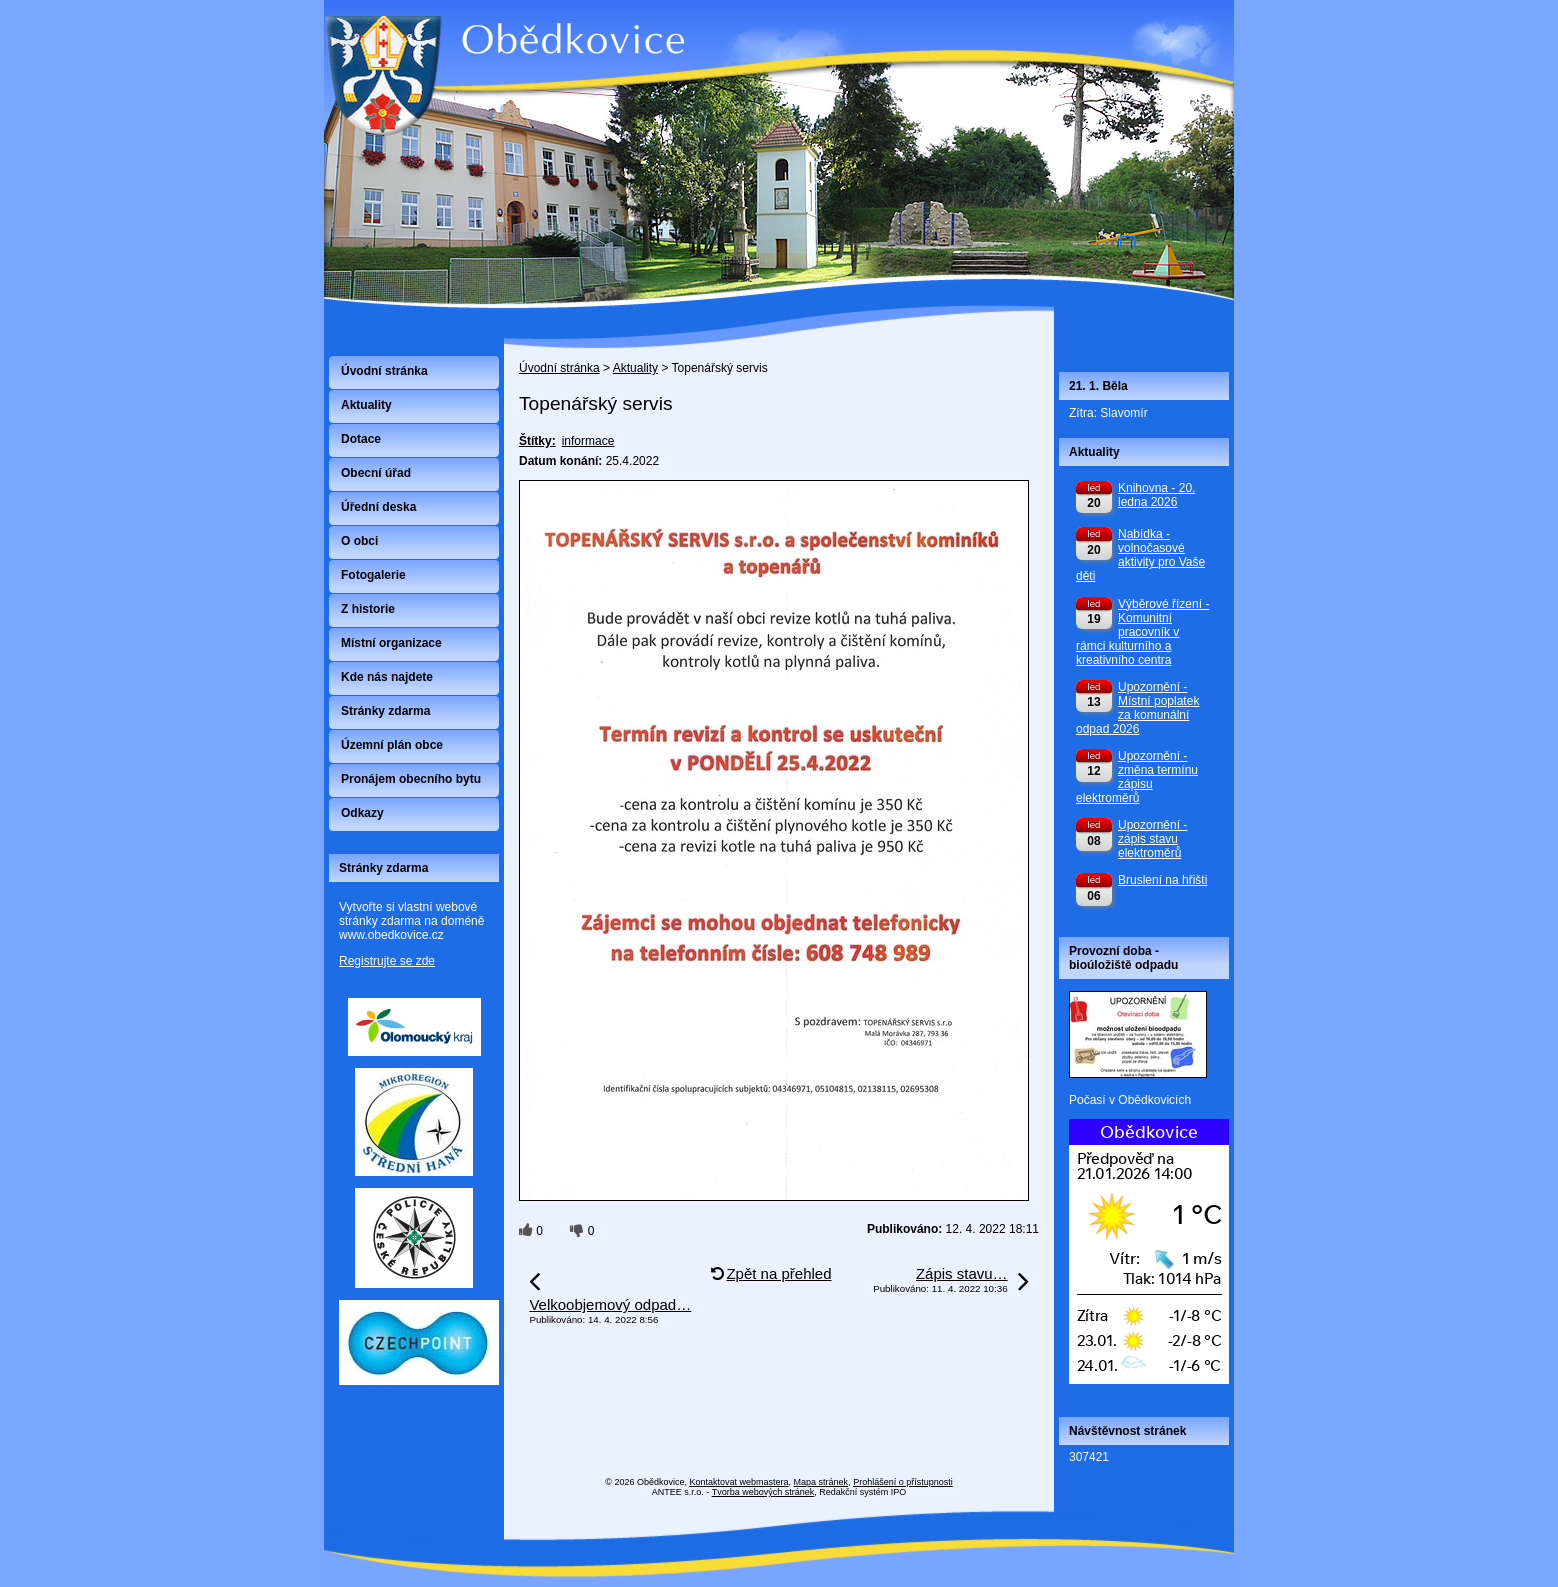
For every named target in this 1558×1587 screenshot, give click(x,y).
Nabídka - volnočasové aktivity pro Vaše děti (1140, 555)
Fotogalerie (373, 575)
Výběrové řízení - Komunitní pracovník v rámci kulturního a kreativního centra (1142, 632)
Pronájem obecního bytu (411, 779)
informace (588, 441)
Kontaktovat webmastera (739, 1482)
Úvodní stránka (559, 368)
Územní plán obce (392, 745)
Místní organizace (391, 643)
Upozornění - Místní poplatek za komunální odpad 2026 (1137, 708)
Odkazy (362, 813)
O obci (359, 541)
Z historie (368, 609)
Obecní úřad (376, 473)
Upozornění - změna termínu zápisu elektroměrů (1137, 777)
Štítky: (537, 441)
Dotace (361, 439)
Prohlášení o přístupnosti (903, 1482)
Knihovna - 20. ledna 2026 (1156, 495)
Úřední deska (378, 507)
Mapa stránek (821, 1482)
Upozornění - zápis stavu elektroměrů (1152, 839)
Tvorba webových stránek (763, 1492)
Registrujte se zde (387, 961)
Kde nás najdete (387, 677)
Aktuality (635, 368)
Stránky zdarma (385, 711)
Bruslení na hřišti (1162, 880)
